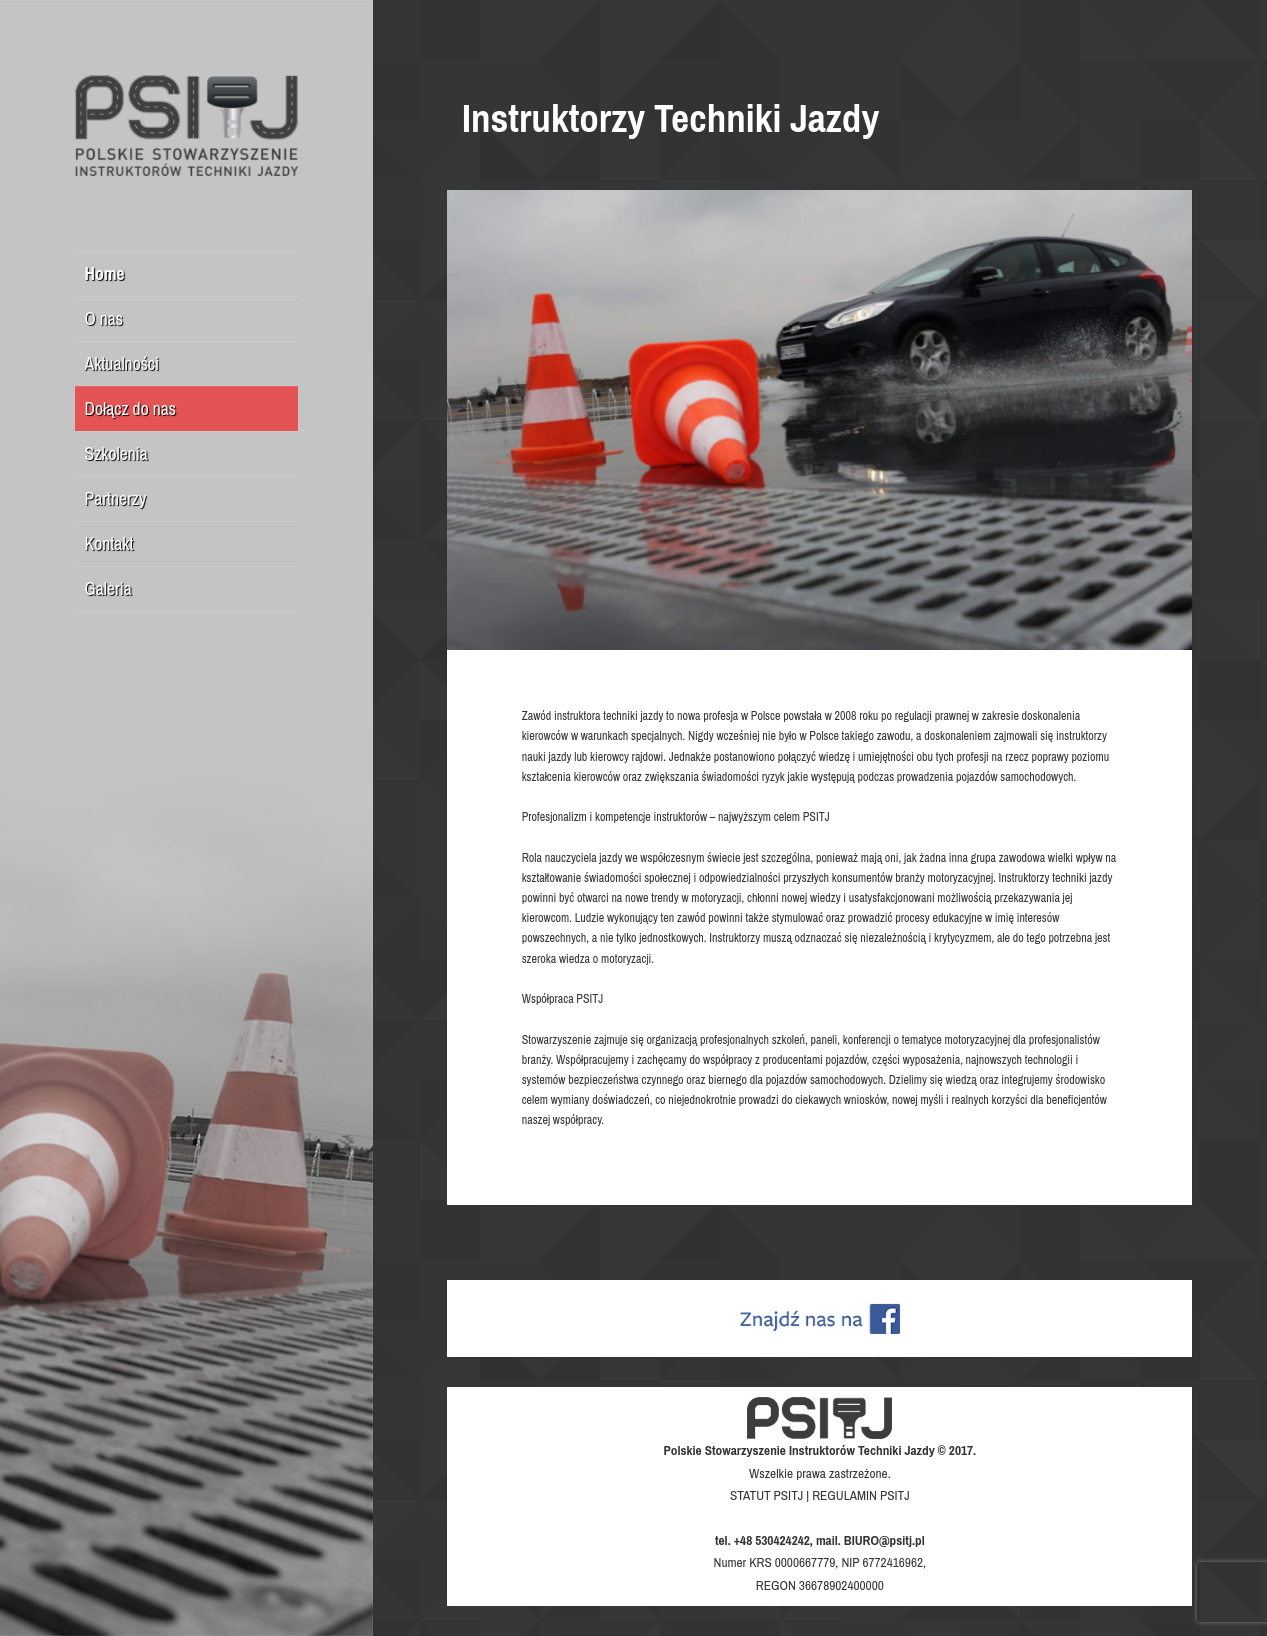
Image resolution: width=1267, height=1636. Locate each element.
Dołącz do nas (130, 408)
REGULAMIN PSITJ (861, 1495)
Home (105, 273)
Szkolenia (116, 453)
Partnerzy (116, 498)
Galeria (108, 588)
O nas (104, 318)
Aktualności (122, 363)
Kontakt (109, 543)
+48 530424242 (772, 1540)
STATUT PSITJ (766, 1495)
